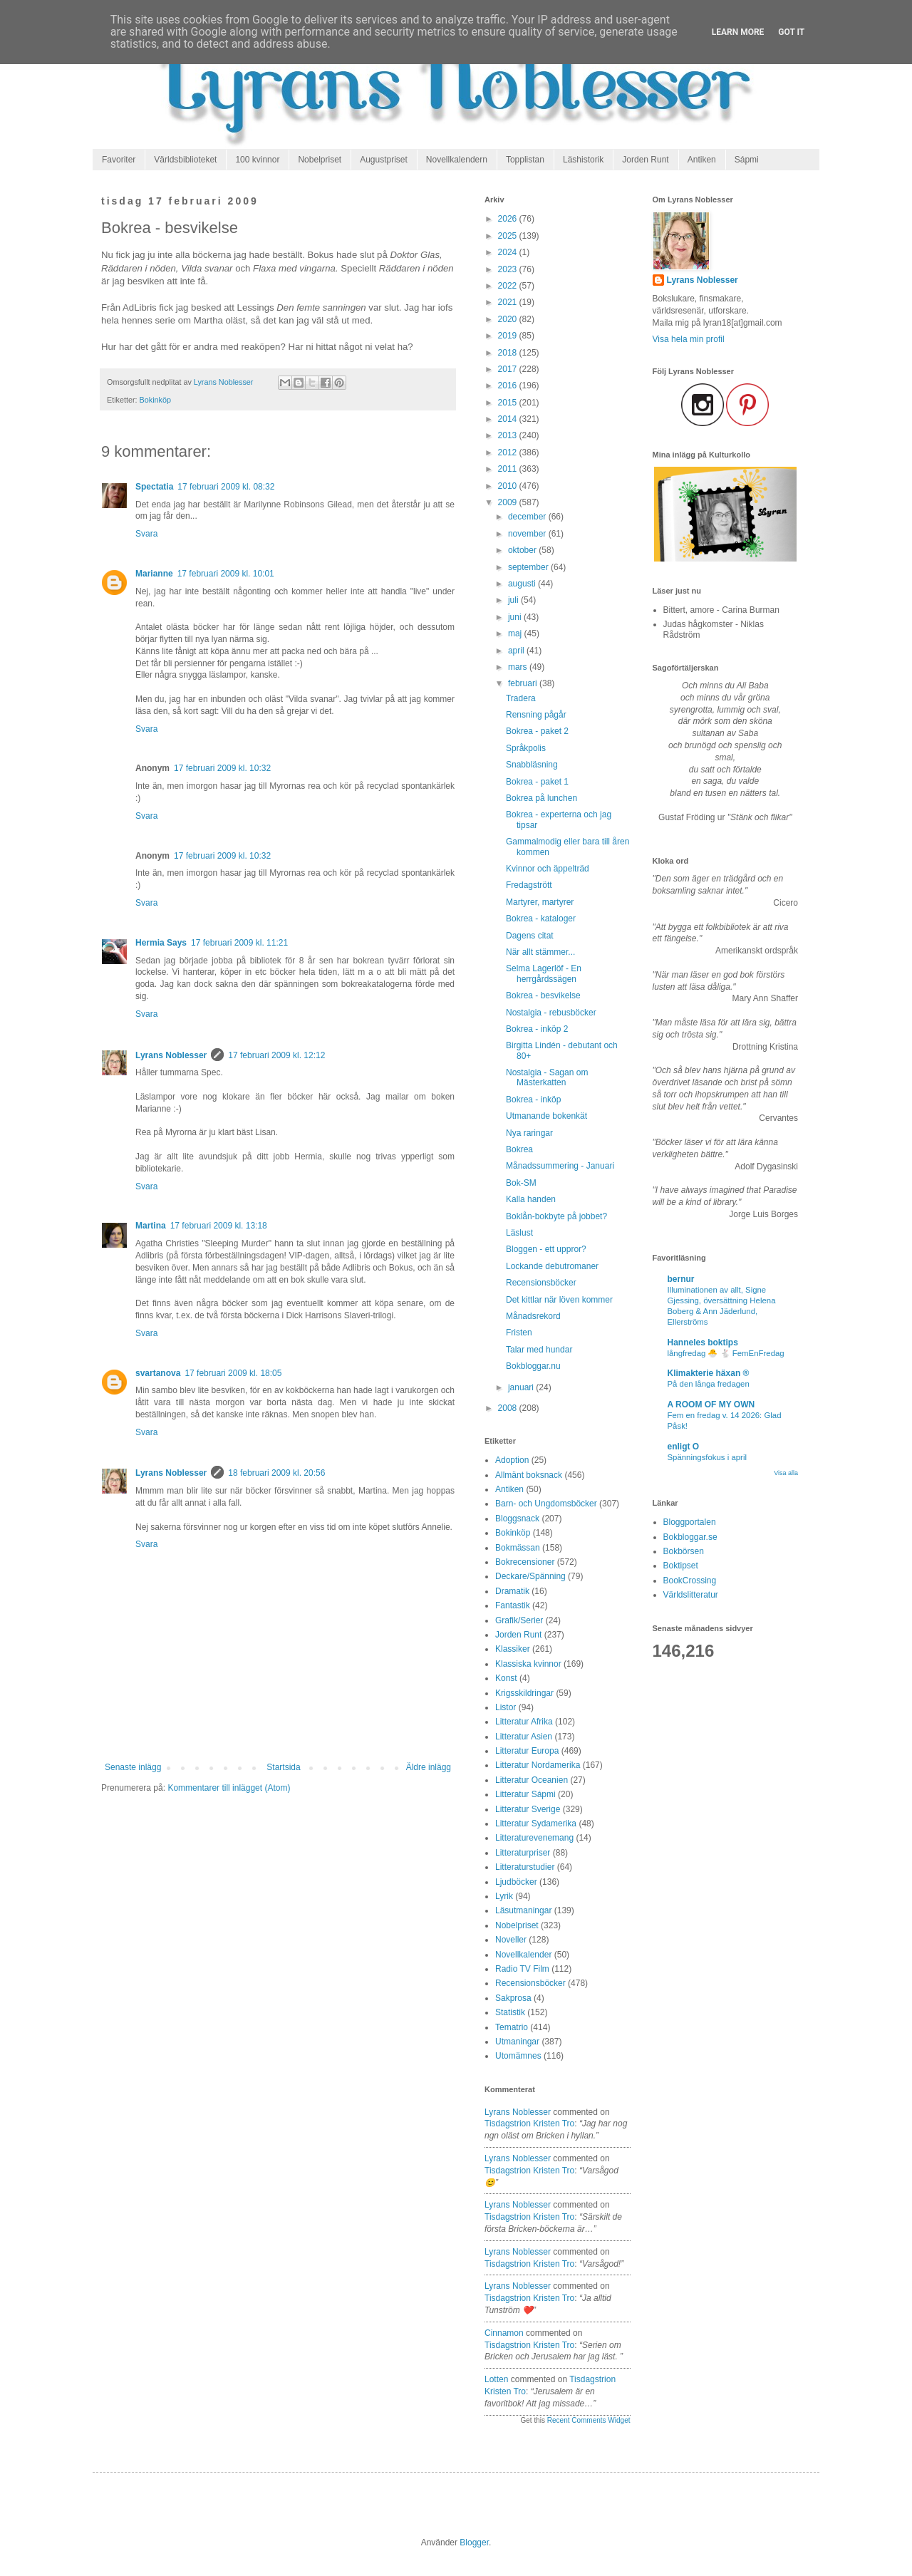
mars (518, 667)
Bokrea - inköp (533, 1100)
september (529, 567)
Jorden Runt (645, 160)
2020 (508, 319)
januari (522, 1387)
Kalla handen (531, 1199)
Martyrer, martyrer (540, 902)
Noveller (511, 1940)
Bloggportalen (689, 1522)
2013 (508, 435)
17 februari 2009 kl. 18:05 (233, 1373)
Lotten (496, 2379)
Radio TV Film (522, 1969)
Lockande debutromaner (552, 1266)
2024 (508, 252)
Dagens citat (530, 936)
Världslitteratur (690, 1595)
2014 (508, 419)
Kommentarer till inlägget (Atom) (228, 1788)
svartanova (157, 1373)
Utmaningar (517, 2042)
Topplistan (525, 160)
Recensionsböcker (541, 1283)
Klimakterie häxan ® (709, 1373)
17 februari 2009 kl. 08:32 (225, 487)
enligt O (684, 1447)
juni (516, 617)
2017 (508, 369)
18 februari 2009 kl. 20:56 (276, 1473)
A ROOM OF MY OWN (711, 1404)
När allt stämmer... (540, 952)
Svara (146, 534)
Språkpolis (526, 748)
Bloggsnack (517, 1519)
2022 (508, 286)
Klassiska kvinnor (528, 1664)
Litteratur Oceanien (531, 1780)
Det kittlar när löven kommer (559, 1300)
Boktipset (680, 1566)
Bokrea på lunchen (541, 798)
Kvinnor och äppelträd (547, 869)
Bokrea (519, 1149)
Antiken (702, 160)
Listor (505, 1707)
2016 (508, 385)
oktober (523, 550)
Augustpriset (384, 160)
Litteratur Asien (523, 1737)
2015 (508, 403)
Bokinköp (155, 399)
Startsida (283, 1767)
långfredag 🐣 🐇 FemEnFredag (726, 1353)
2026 (508, 219)
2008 (508, 1408)
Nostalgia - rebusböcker (551, 1013)
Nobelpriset (319, 160)
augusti (523, 584)
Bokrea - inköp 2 (537, 1029)
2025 (508, 236)
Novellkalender (523, 1955)
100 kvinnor (257, 160)
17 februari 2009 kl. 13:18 (218, 1226)
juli (514, 600)
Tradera (521, 698)
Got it (791, 32)
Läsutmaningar (523, 1910)
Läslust (519, 1233)
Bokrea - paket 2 (537, 731)
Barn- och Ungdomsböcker (546, 1504)
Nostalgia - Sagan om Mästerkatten (547, 1077)
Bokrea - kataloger (541, 919)
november (528, 534)
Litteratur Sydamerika (535, 1823)
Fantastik (512, 1605)
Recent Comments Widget (589, 2420)
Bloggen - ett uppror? (546, 1249)
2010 (508, 486)
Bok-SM (521, 1183)
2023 (508, 269)
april (517, 651)
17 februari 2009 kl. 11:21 (239, 943)
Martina (150, 1226)
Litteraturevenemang (534, 1838)
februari (523, 683)
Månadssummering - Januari (560, 1166)
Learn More (738, 32)
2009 (508, 502)
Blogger (474, 2542)
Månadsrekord (533, 1316)
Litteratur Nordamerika (537, 1765)
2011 (508, 469)
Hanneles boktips (703, 1343)
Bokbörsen (683, 1551)
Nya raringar (529, 1133)
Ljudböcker (516, 1882)
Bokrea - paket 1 (537, 782)
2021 (508, 302)
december (528, 517)
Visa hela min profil (689, 339)
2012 (508, 452)
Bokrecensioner (524, 1562)
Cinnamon (504, 2333)
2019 (508, 336)
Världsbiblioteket (185, 160)
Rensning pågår (536, 715)
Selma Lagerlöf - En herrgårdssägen (543, 973)
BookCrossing (690, 1581)
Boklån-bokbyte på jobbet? (556, 1216)
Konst (506, 1678)
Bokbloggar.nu (533, 1366)
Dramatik (512, 1591)
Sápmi (747, 160)
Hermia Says (161, 943)
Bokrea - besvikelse (543, 995)
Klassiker (512, 1649)
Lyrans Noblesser (171, 1055)
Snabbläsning (532, 765)
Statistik (510, 2012)
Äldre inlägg (428, 1767)
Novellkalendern (456, 160)
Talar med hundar (539, 1350)
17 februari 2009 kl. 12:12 (276, 1055)
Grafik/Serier (519, 1620)
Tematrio (511, 2027)
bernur (681, 1279)
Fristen (519, 1333)
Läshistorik (583, 160)
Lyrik (504, 1896)
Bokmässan (517, 1548)
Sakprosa (513, 1998)
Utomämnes (518, 2056)
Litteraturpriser (522, 1853)
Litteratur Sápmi (525, 1794)
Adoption (512, 1460)
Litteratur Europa (527, 1751)
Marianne (154, 574)
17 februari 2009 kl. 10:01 (225, 574)
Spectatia (154, 487)
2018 (508, 353)
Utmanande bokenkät (546, 1116)
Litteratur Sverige (527, 1809)
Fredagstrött (529, 885)
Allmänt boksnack (528, 1475)
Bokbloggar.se (690, 1537)
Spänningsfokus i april (707, 1457)
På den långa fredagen (709, 1384)
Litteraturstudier (524, 1867)
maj (516, 633)
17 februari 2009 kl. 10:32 (222, 768)
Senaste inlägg (133, 1767)
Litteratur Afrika (524, 1722)
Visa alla (786, 1472)
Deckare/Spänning (530, 1576)
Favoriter (118, 160)
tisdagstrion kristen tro (529, 2123)
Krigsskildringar (524, 1693)
